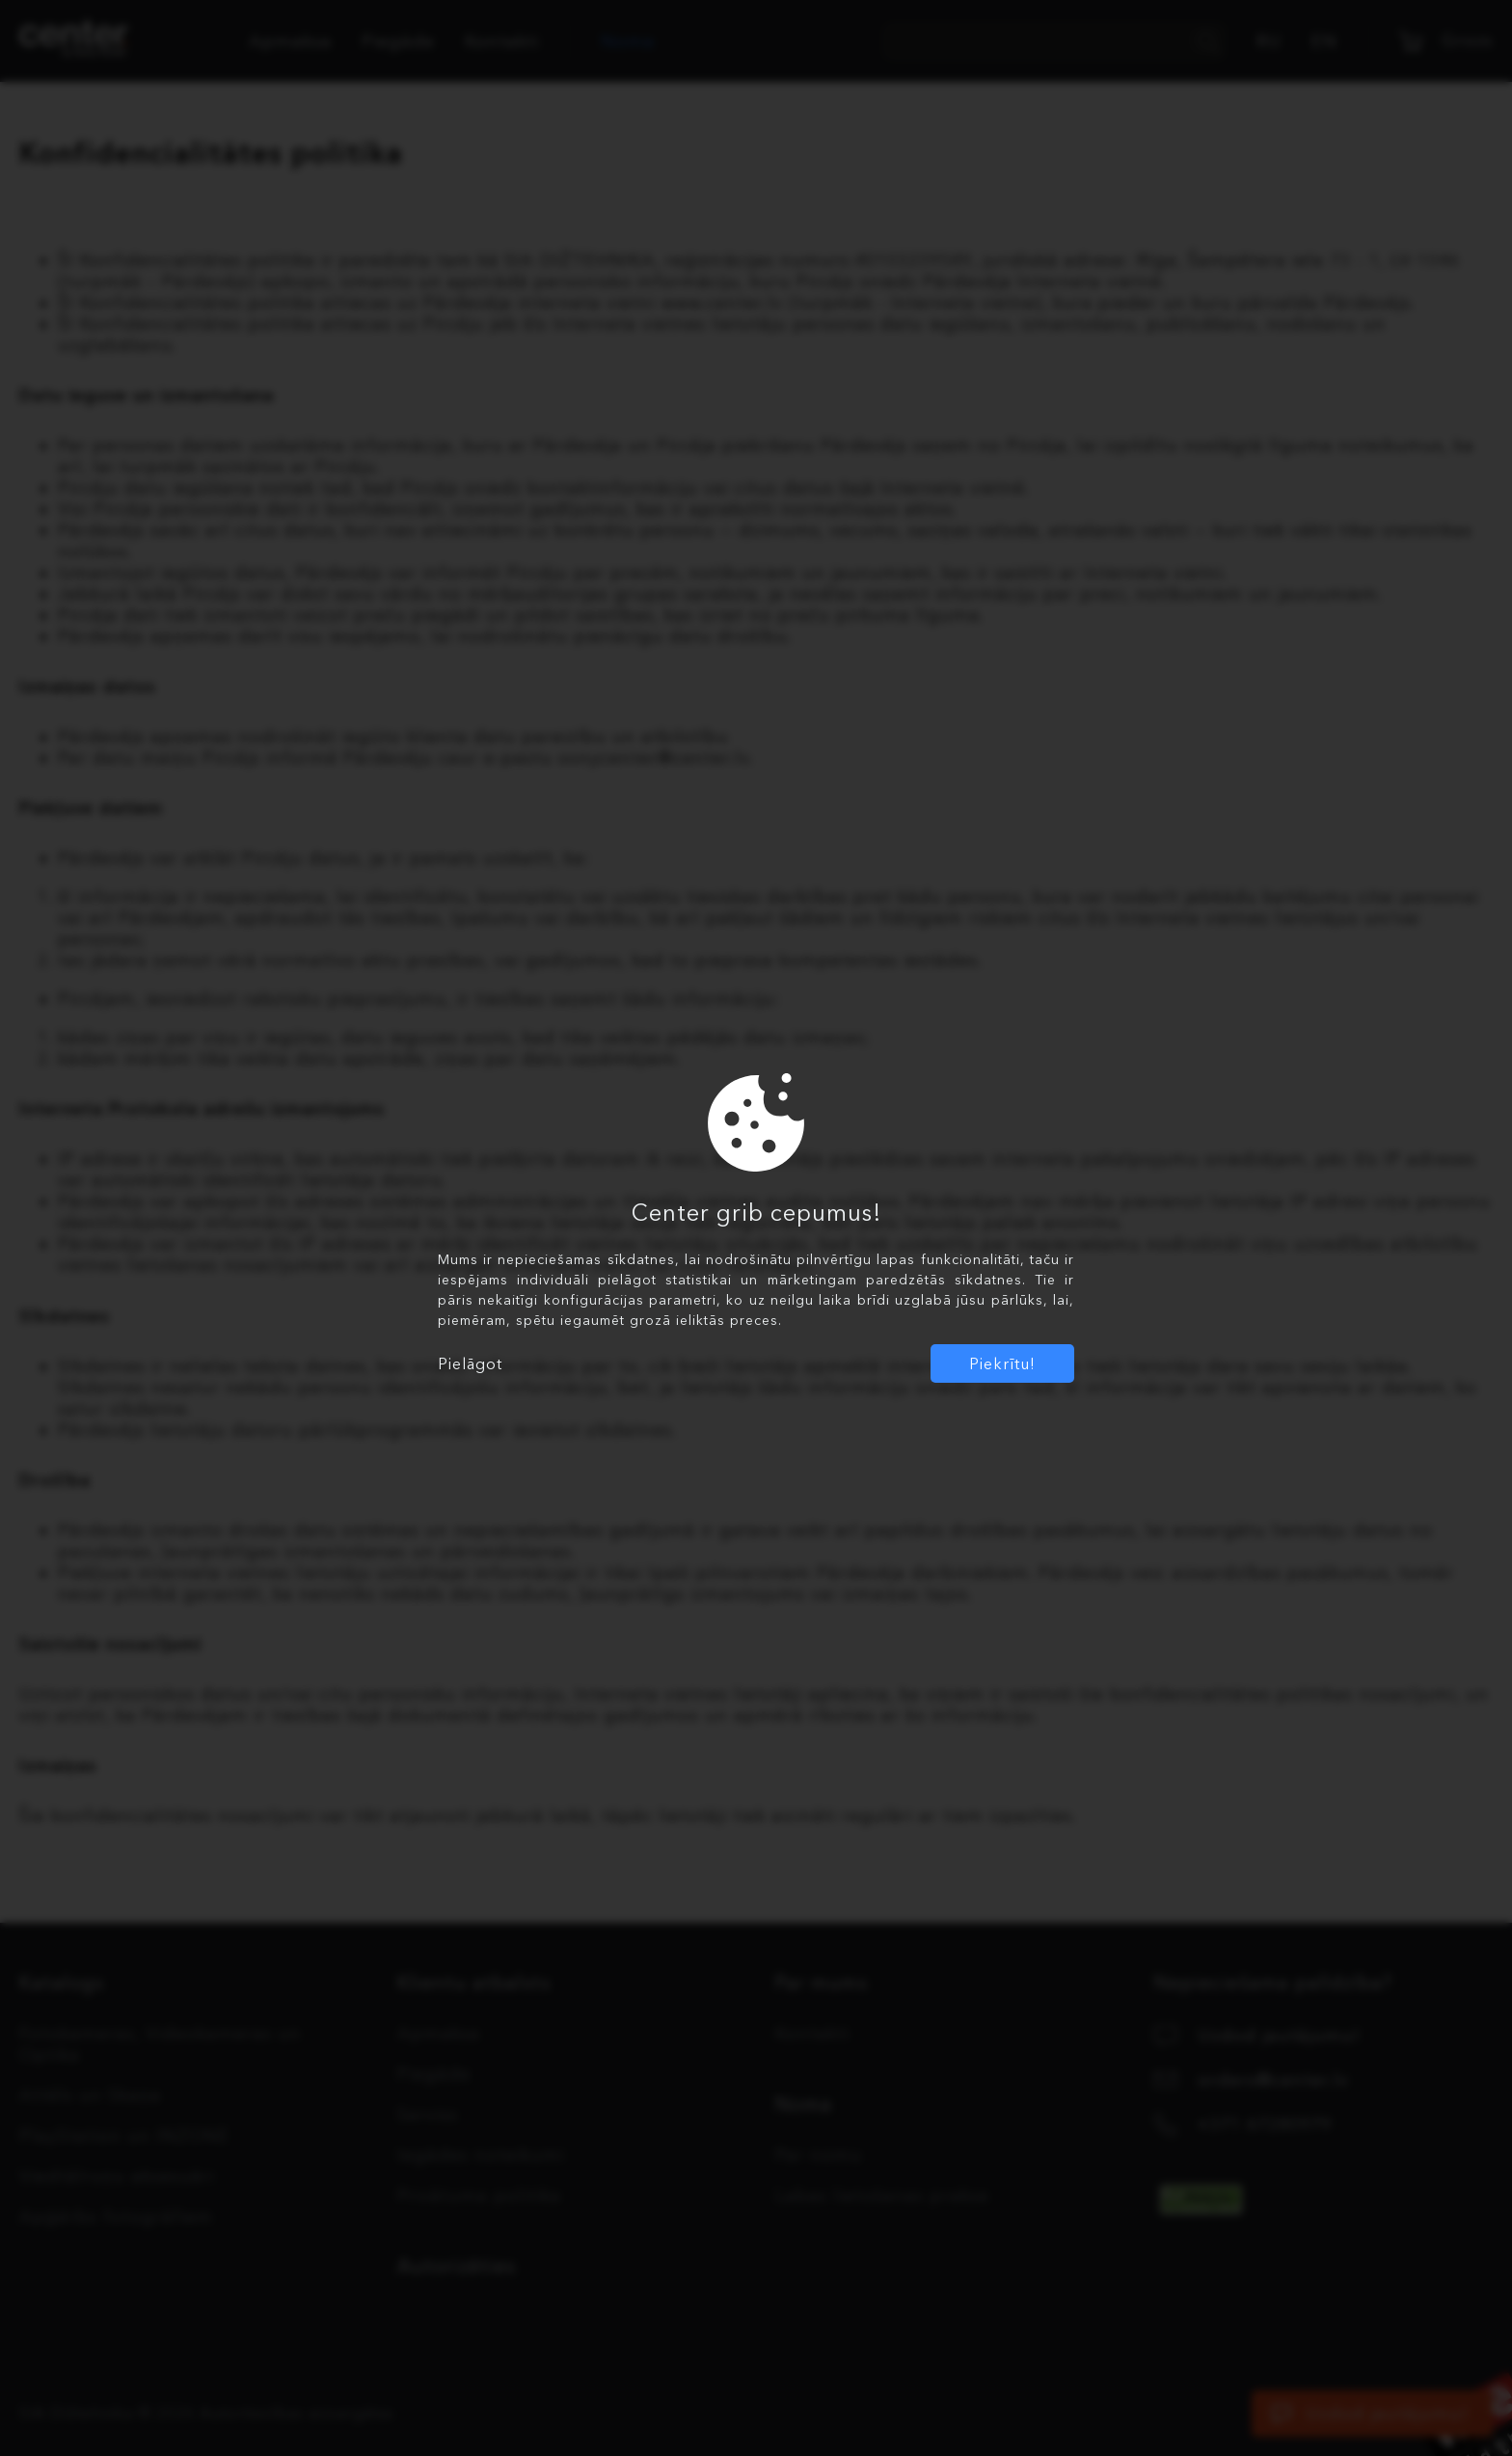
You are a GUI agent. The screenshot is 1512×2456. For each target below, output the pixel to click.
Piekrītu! (1002, 1363)
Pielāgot (470, 1363)
